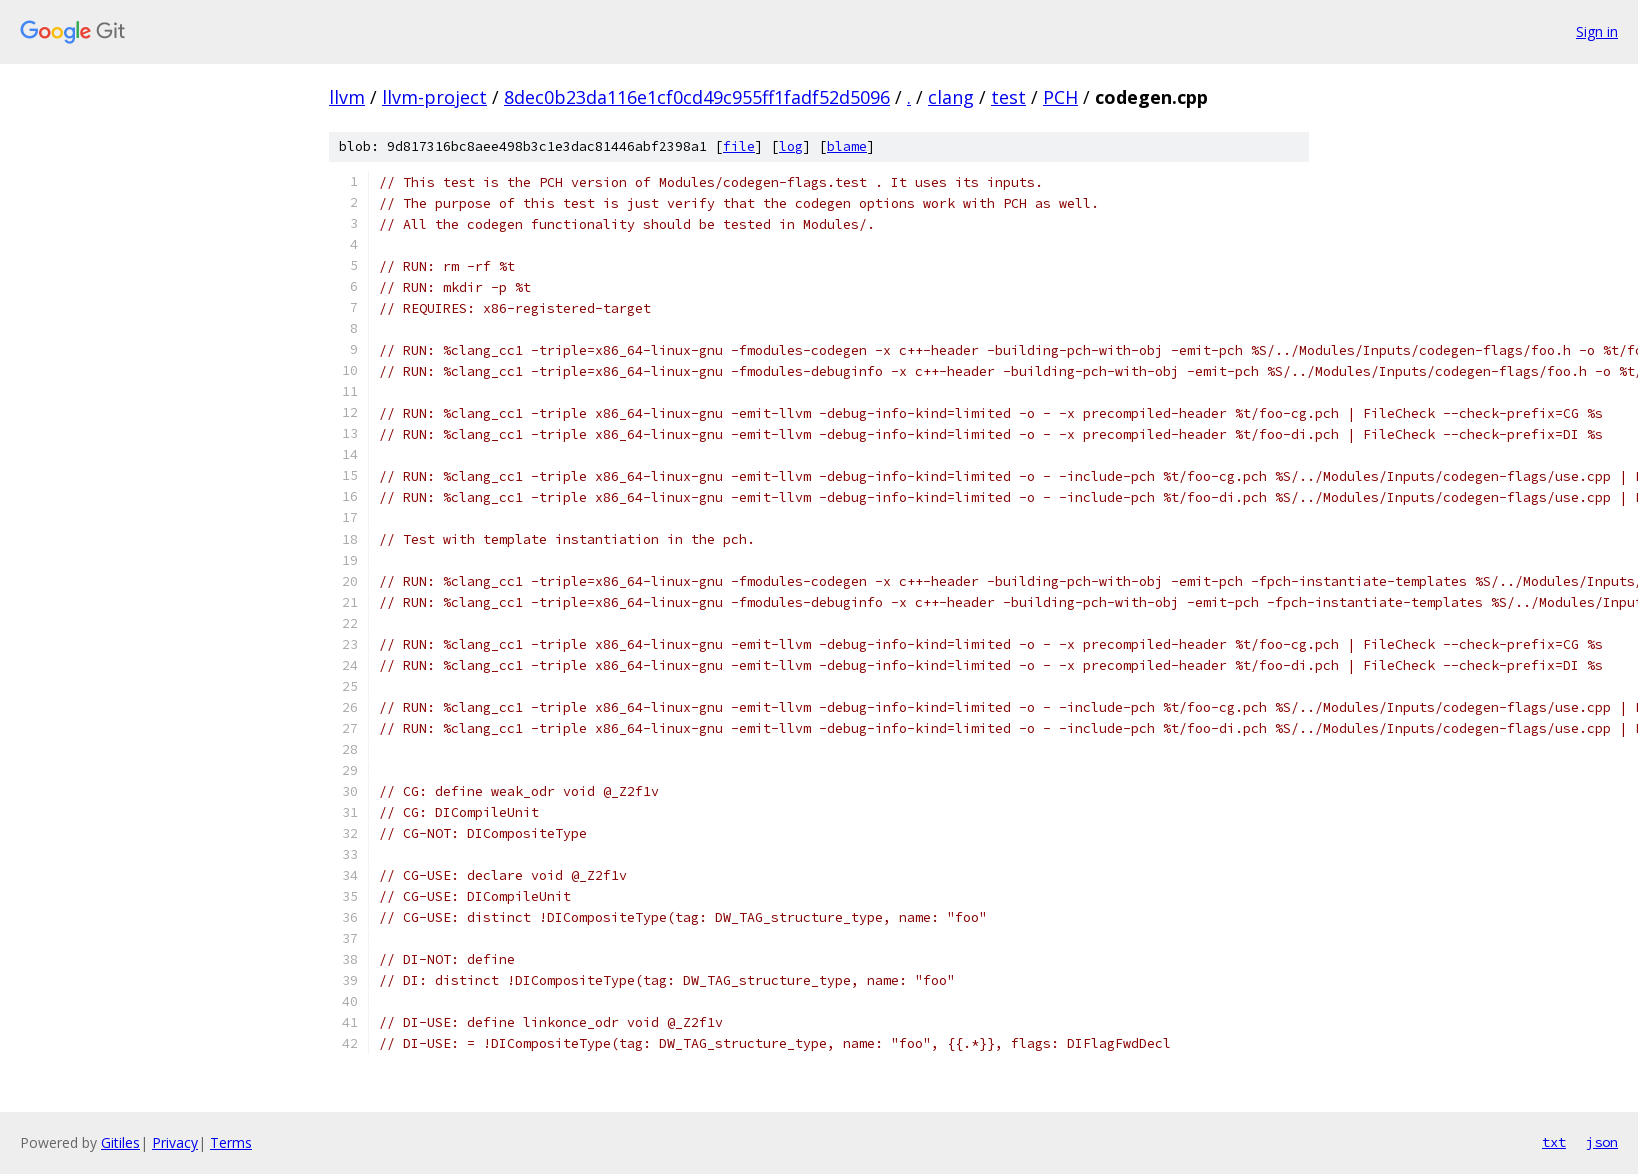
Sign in (1597, 31)
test (1008, 97)
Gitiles (120, 1142)
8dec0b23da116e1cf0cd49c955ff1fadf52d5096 (697, 97)
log (791, 146)
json (1602, 1142)
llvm (347, 97)
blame (847, 146)
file (739, 146)
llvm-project (434, 97)
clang (951, 97)
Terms (231, 1142)
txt (1554, 1142)
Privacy (175, 1142)
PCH (1060, 97)
